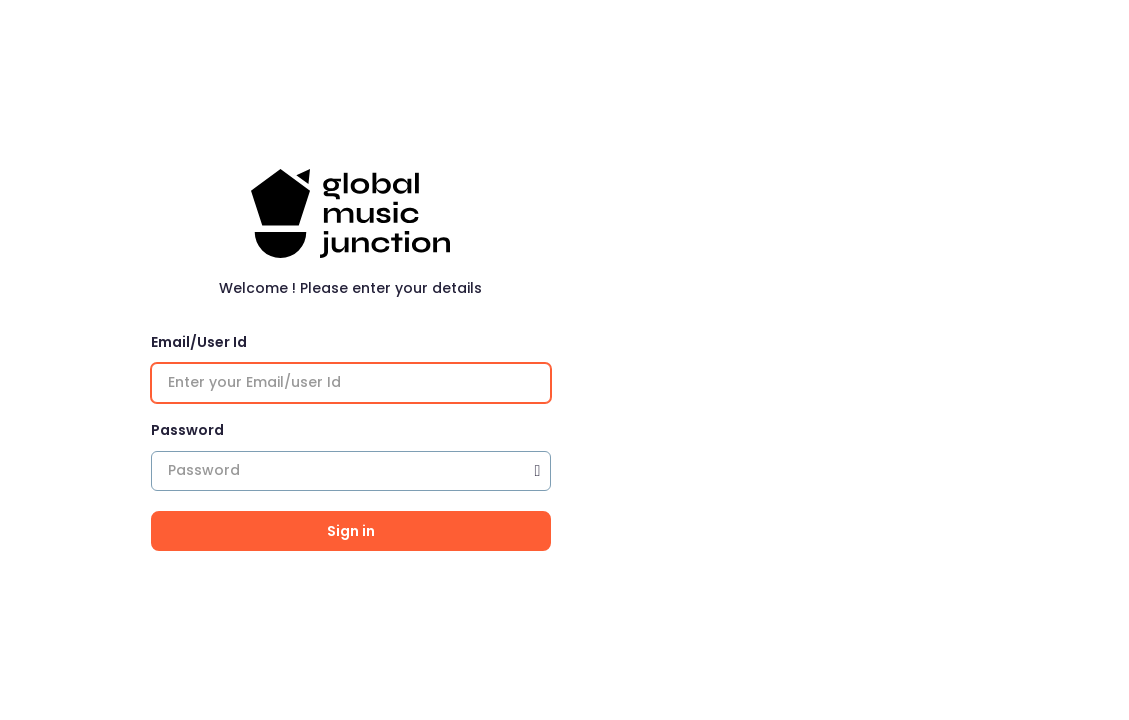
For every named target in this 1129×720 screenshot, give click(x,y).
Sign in (351, 531)
